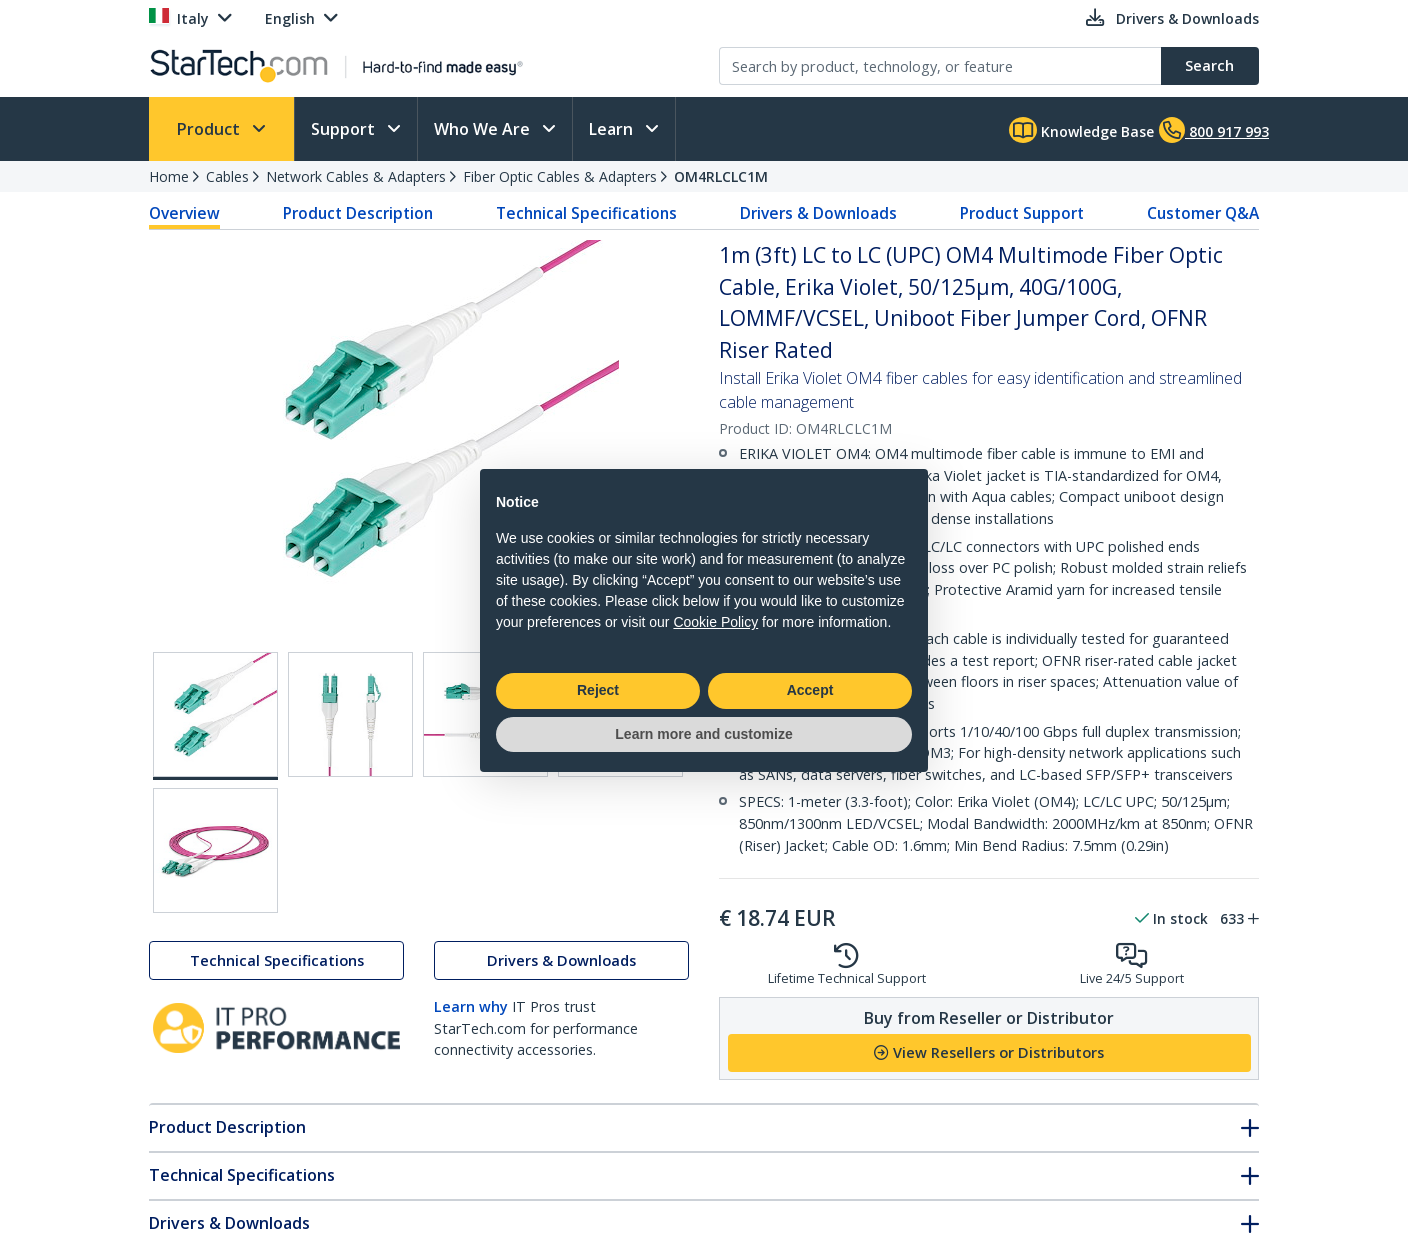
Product (210, 129)
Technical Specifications (586, 213)
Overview (184, 213)
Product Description (358, 213)
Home (169, 176)
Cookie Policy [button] (715, 622)
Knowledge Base (1081, 130)
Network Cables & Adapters (356, 176)
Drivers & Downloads (818, 213)
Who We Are (484, 129)
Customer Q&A (1203, 213)
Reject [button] (598, 690)
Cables (227, 176)
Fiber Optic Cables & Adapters (560, 176)
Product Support (1022, 213)
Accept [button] (810, 690)
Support (345, 129)
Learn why (471, 1006)
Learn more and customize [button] (703, 734)
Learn (613, 129)
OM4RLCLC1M (721, 176)
